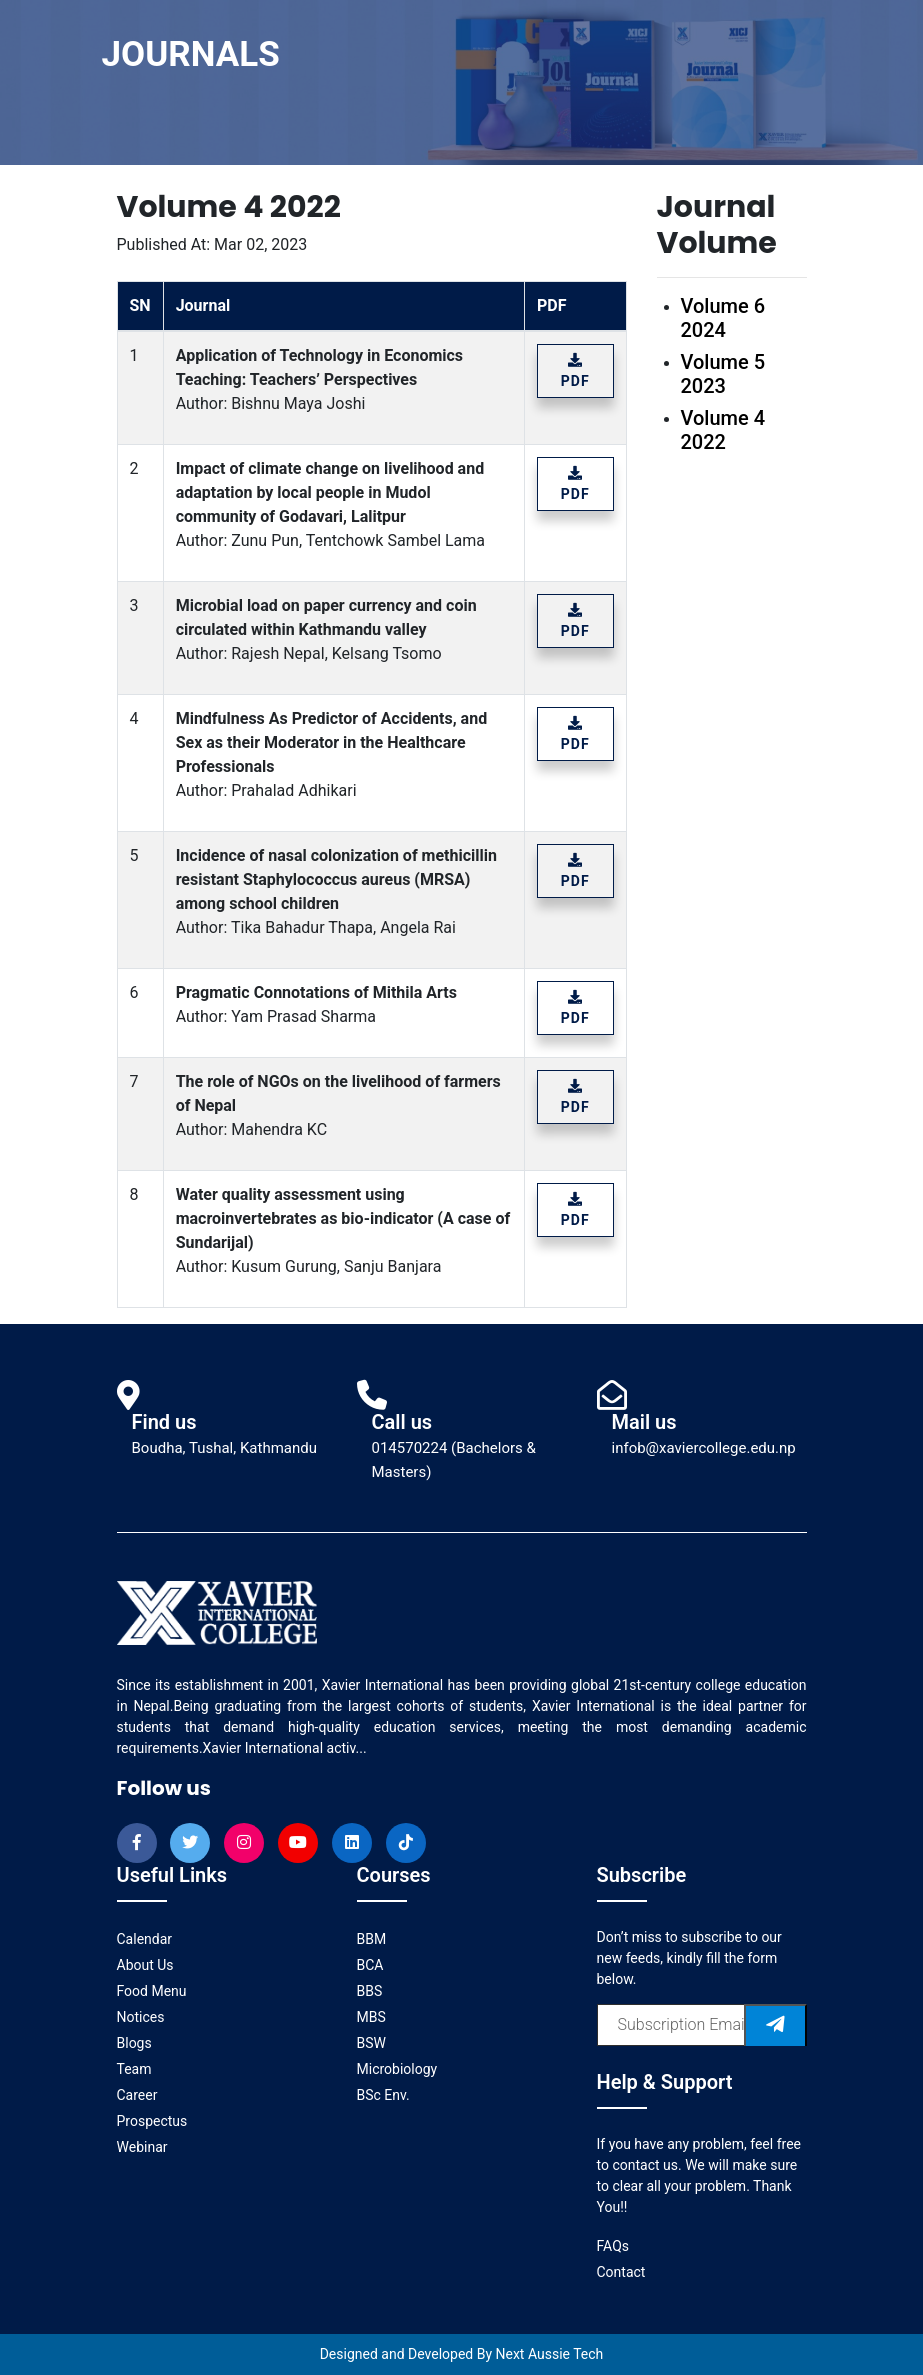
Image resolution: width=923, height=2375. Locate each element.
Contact (621, 2272)
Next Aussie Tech (550, 2354)
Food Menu (152, 1991)
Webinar (142, 2147)
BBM (372, 1939)
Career (137, 2095)
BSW (371, 2043)
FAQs (613, 2246)
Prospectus (152, 2121)
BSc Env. (383, 2095)
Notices (141, 2017)
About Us (145, 1965)
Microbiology (397, 2069)
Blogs (134, 2043)
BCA (370, 1965)
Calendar (145, 1939)
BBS (370, 1991)
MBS (371, 2017)
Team (134, 2069)
